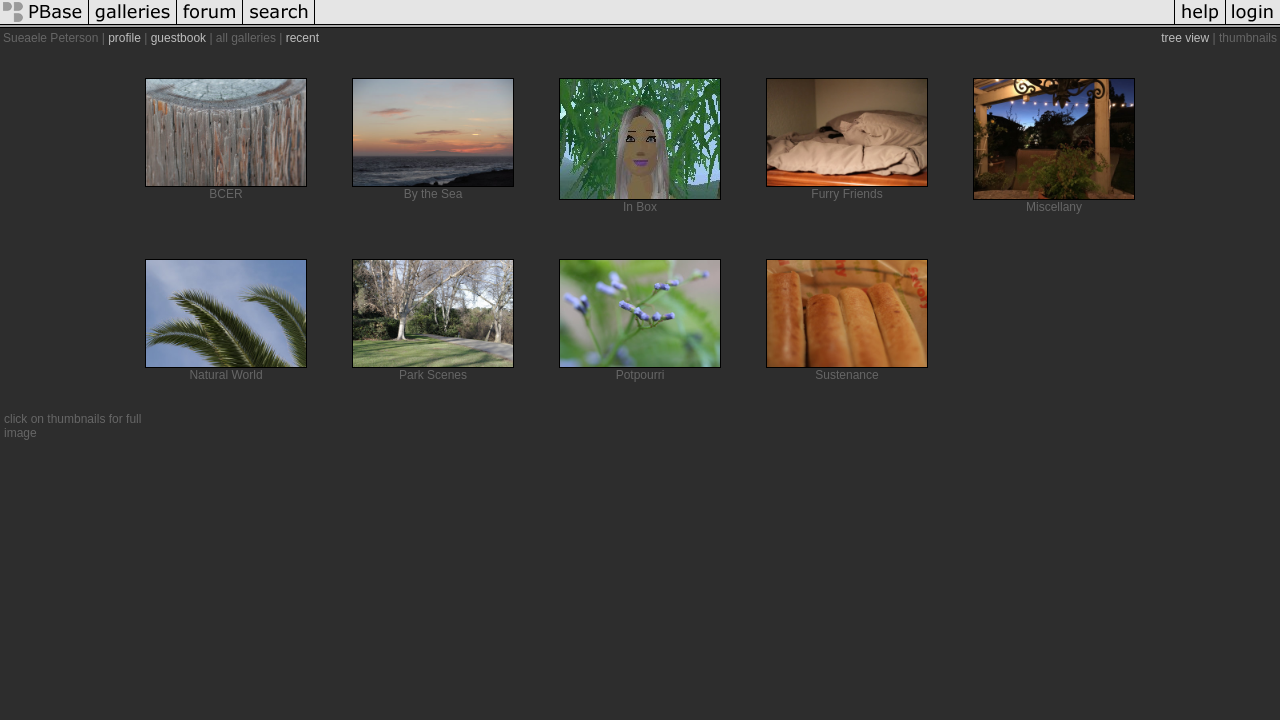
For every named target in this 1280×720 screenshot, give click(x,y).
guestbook (178, 38)
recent (302, 38)
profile (124, 38)
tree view (1185, 38)
